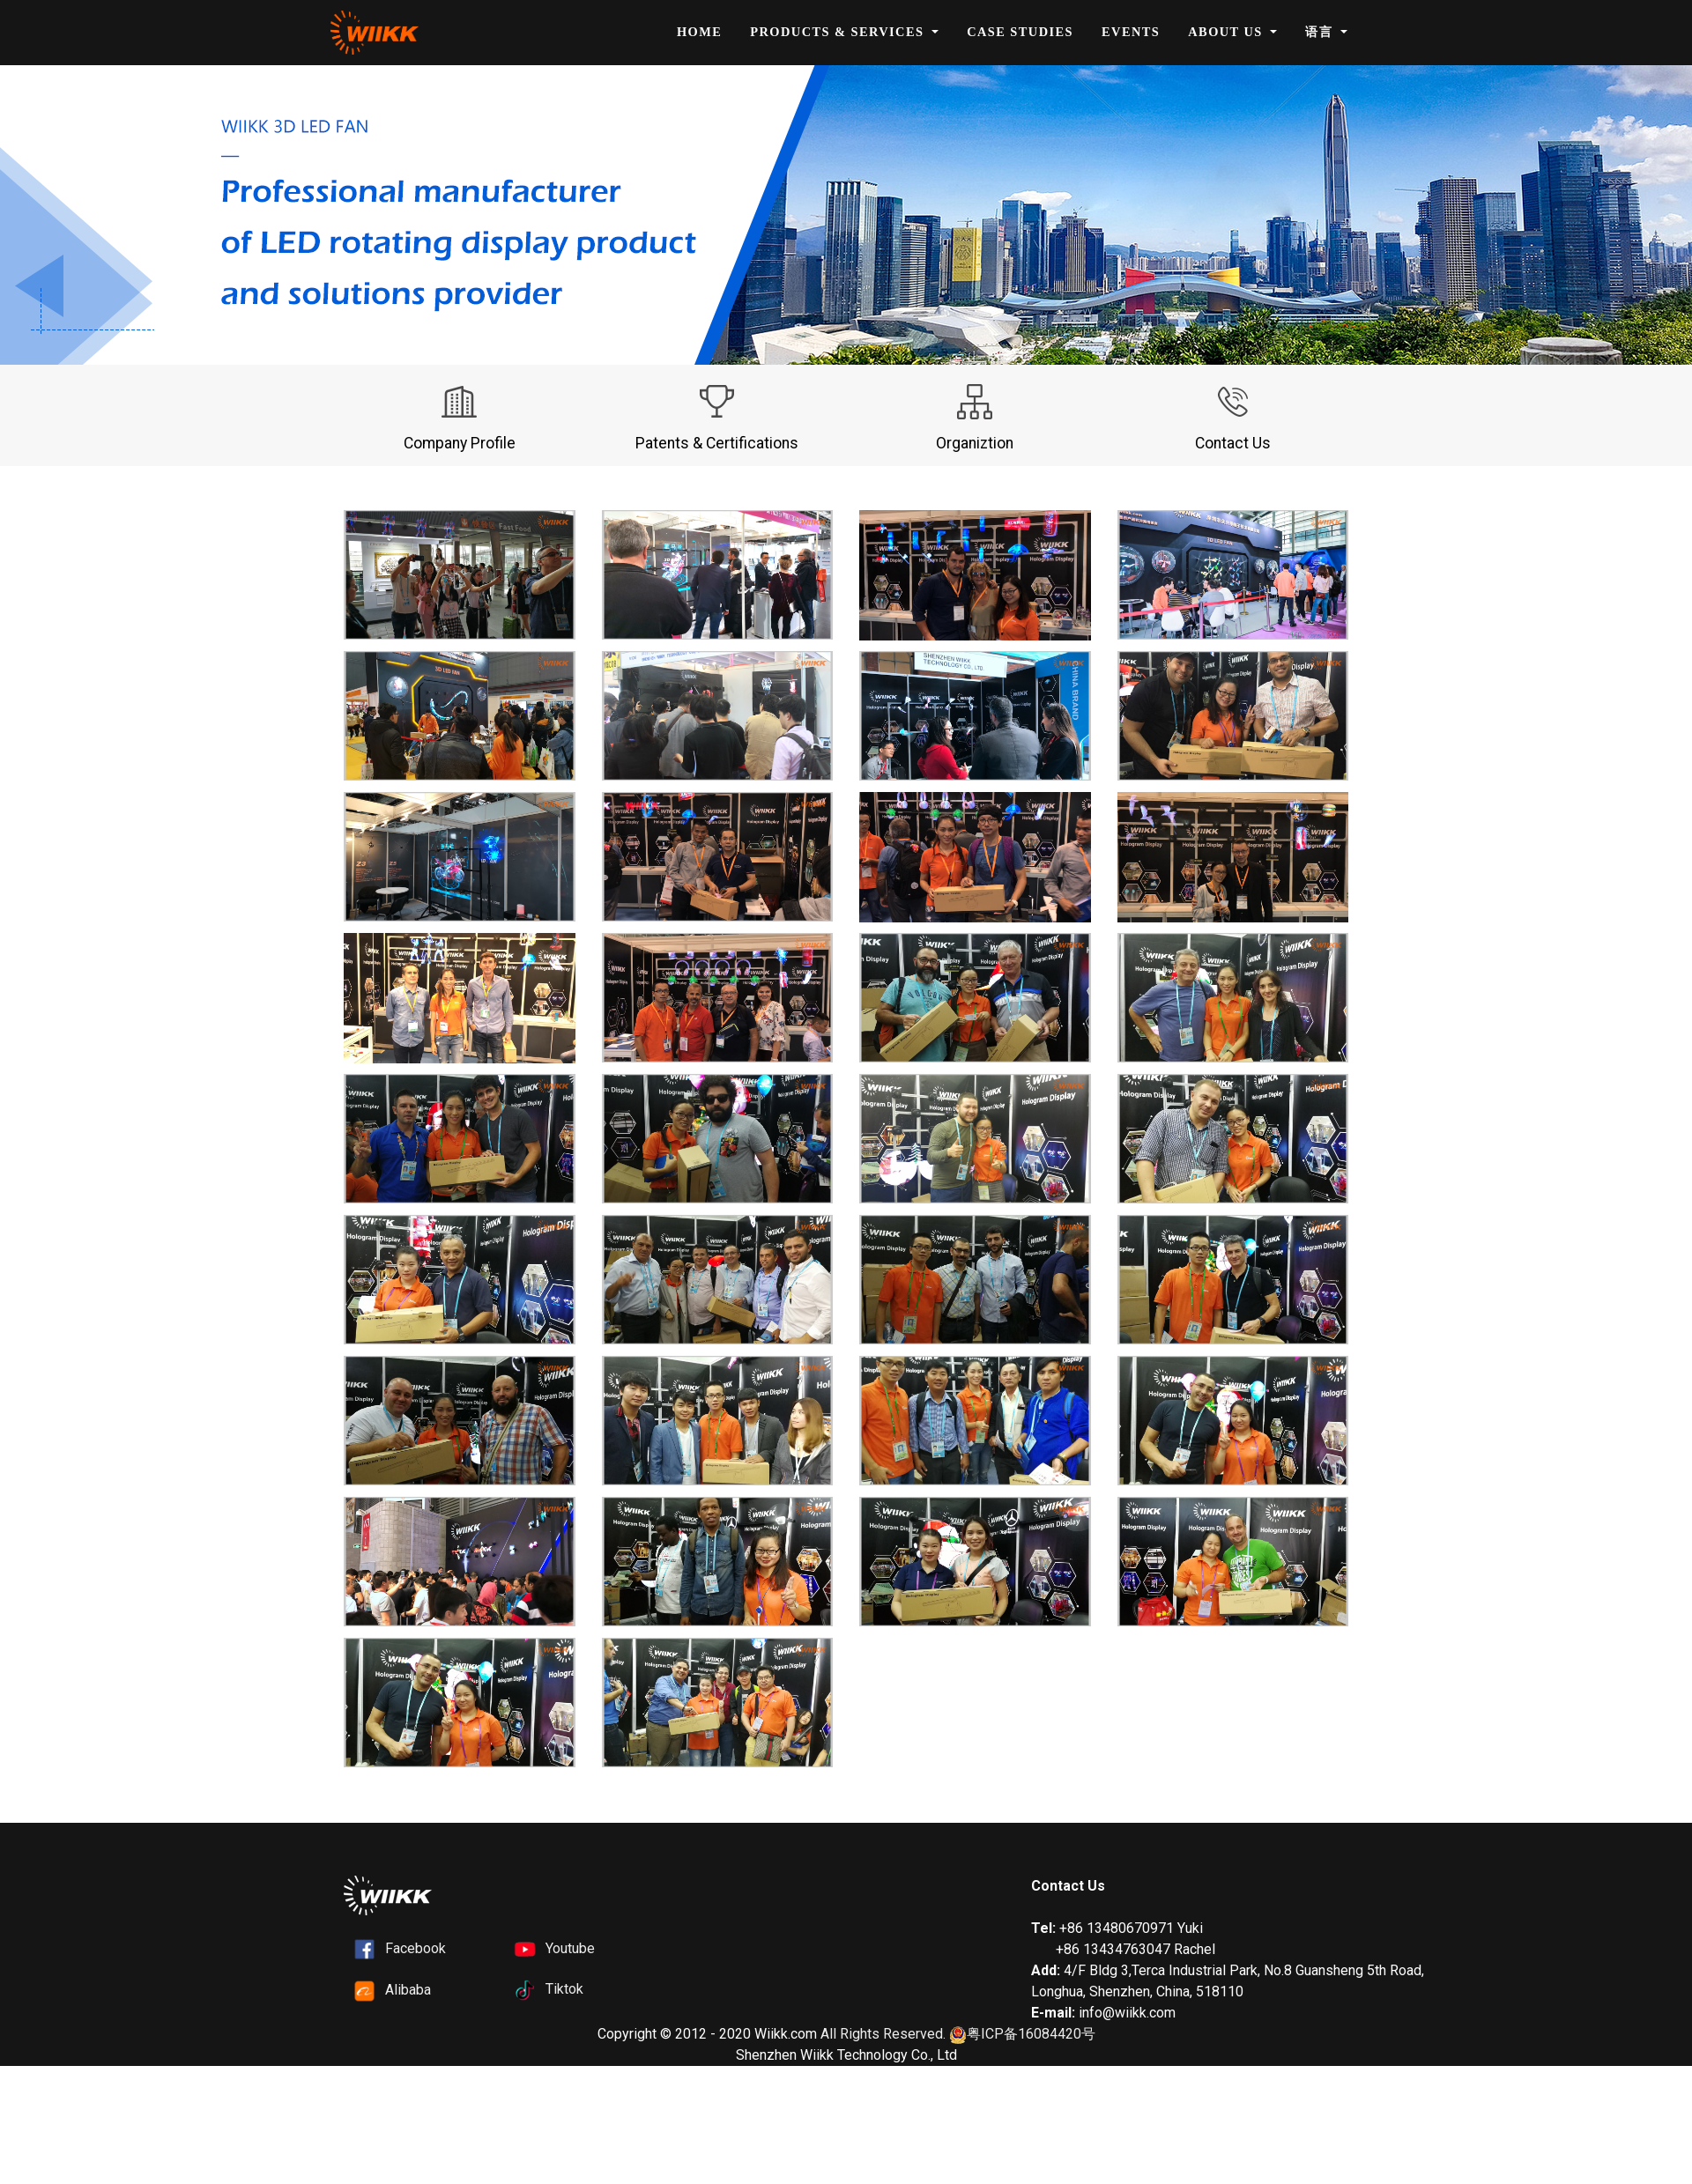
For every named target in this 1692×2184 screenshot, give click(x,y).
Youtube (570, 1948)
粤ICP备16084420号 (1022, 2034)
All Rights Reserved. (883, 2033)
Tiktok (564, 1988)
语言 (1321, 32)
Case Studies (1020, 32)
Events (1131, 32)
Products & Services (839, 32)
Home (699, 32)
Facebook (415, 1948)
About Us (1227, 32)
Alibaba (408, 1989)
